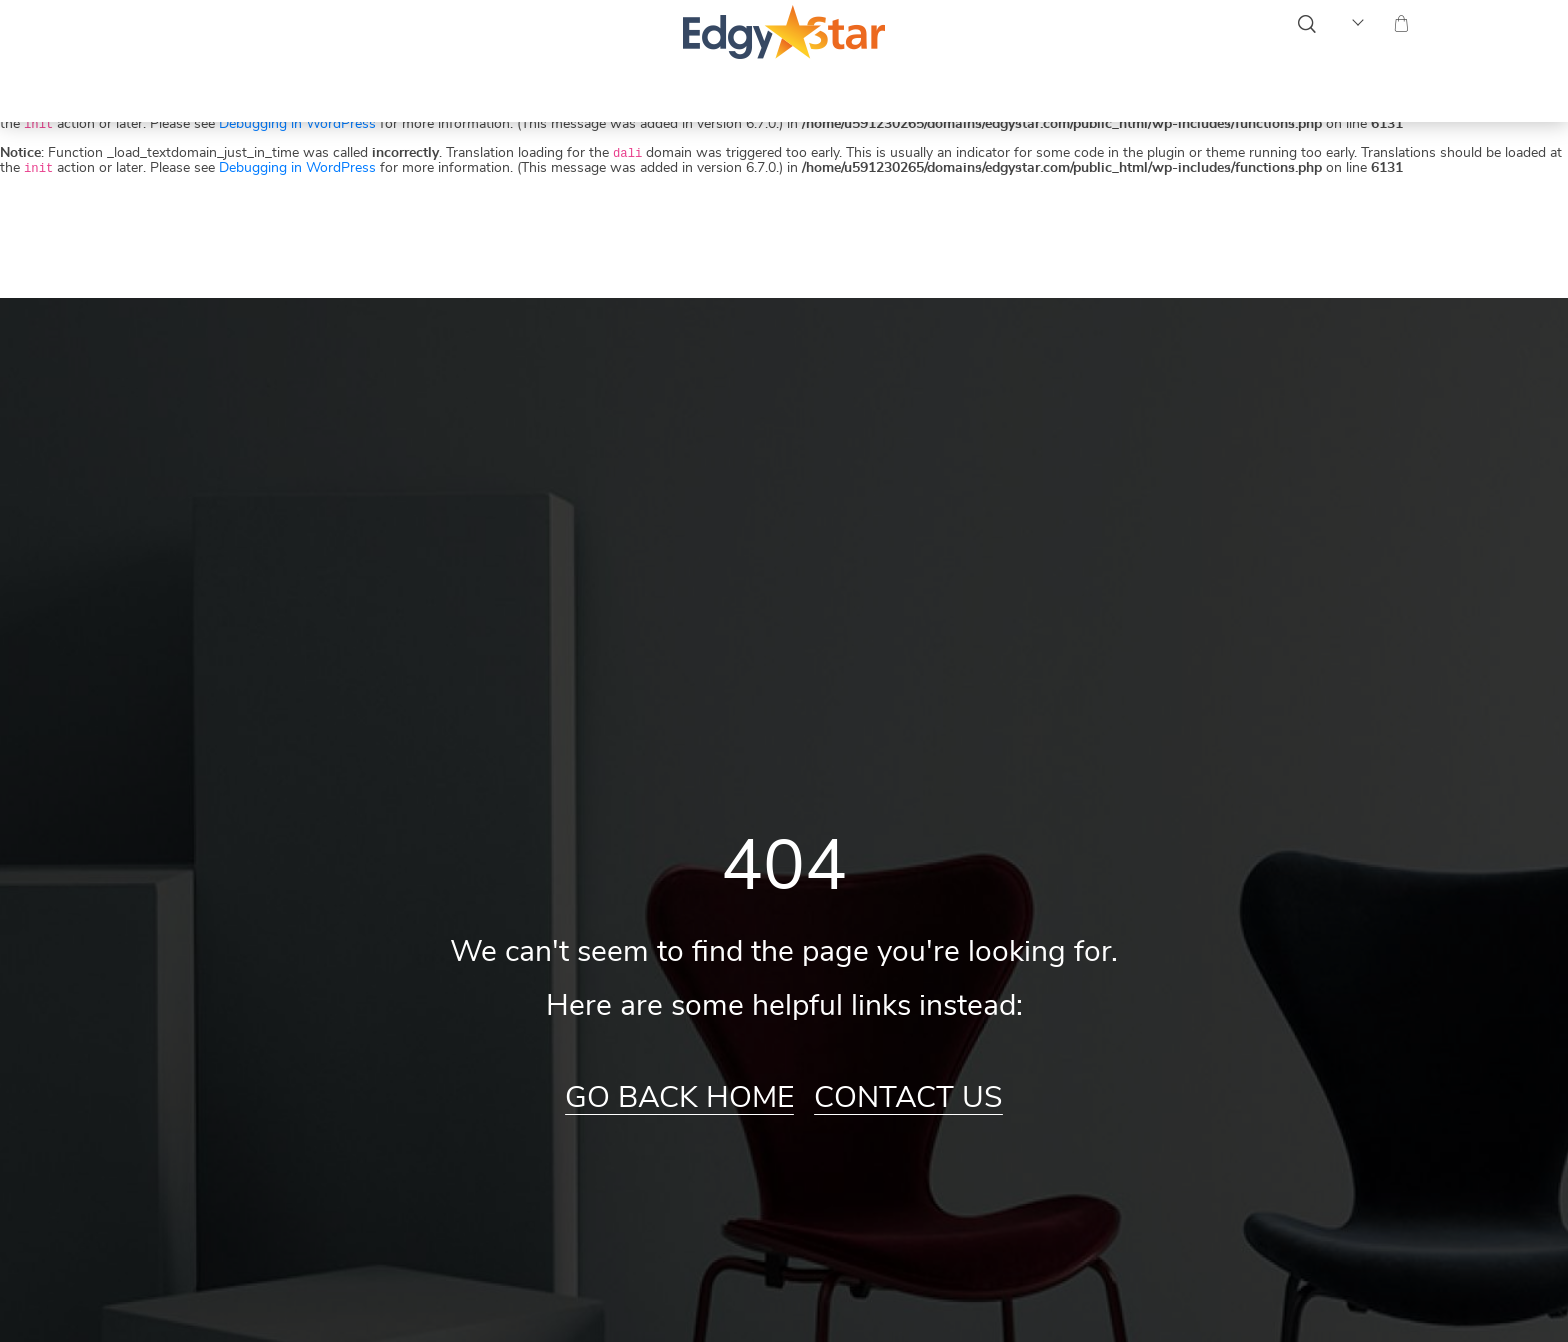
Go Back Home (679, 1098)
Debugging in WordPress (297, 124)
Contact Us (908, 1098)
